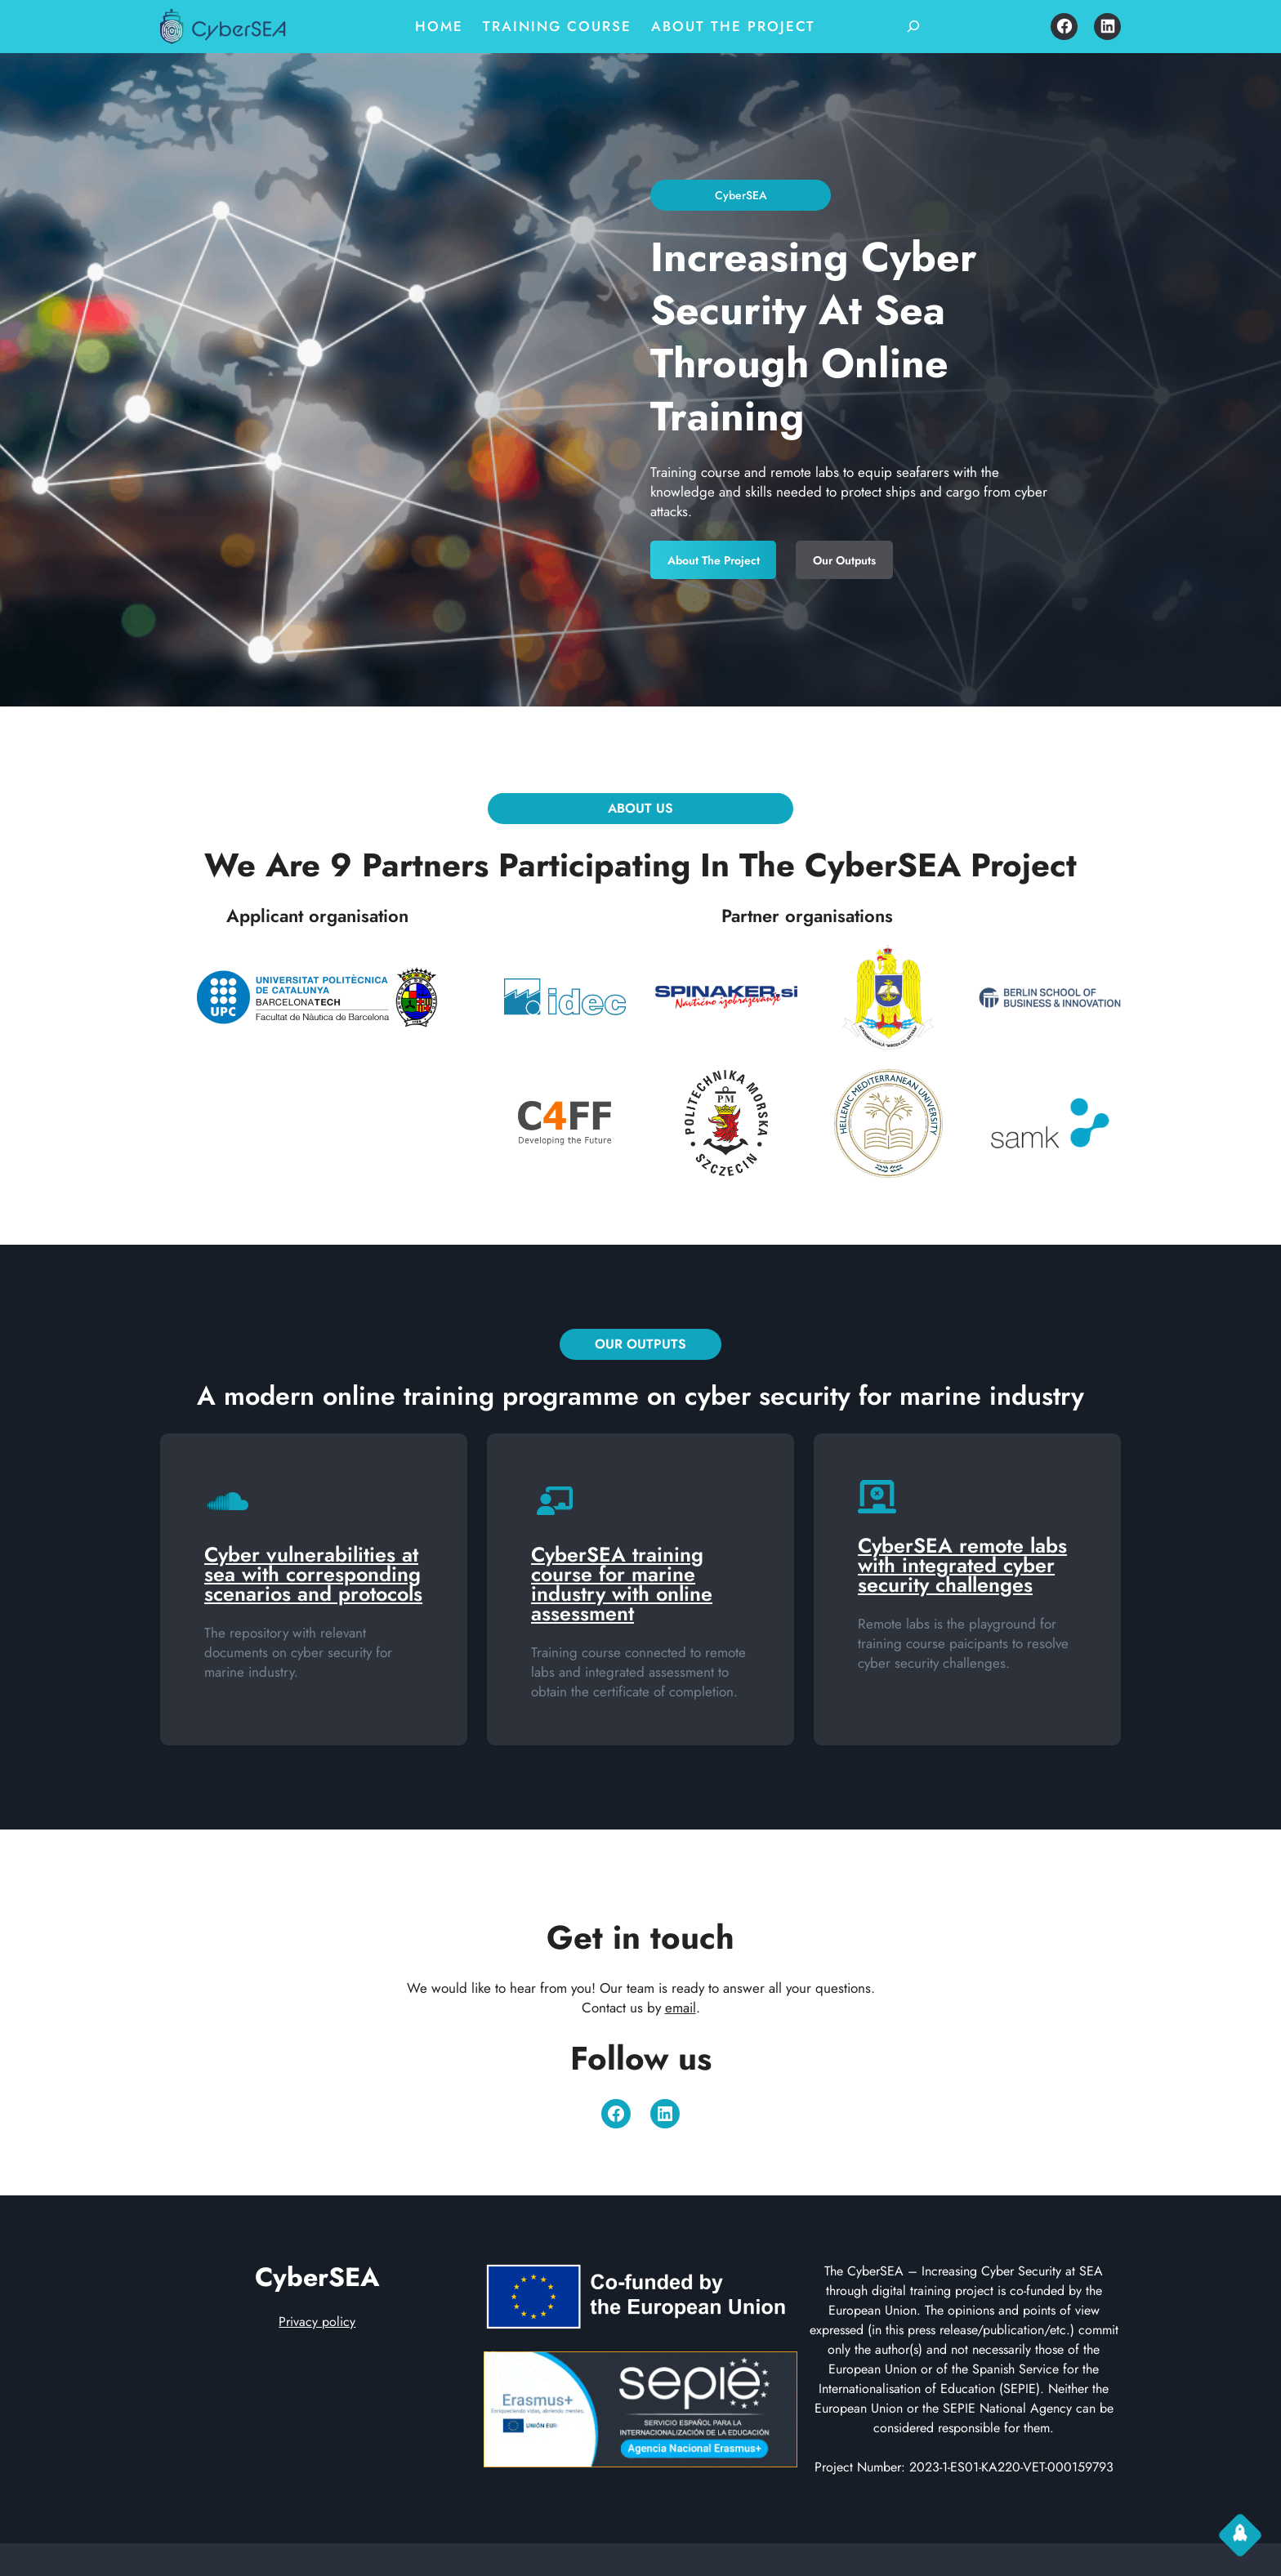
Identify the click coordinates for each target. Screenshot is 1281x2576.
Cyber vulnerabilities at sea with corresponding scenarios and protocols (313, 1574)
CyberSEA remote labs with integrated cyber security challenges (962, 1565)
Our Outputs (844, 555)
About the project (717, 555)
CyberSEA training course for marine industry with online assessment (621, 1584)
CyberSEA (317, 2277)
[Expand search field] (913, 26)
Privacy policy (317, 2321)
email (680, 2007)
